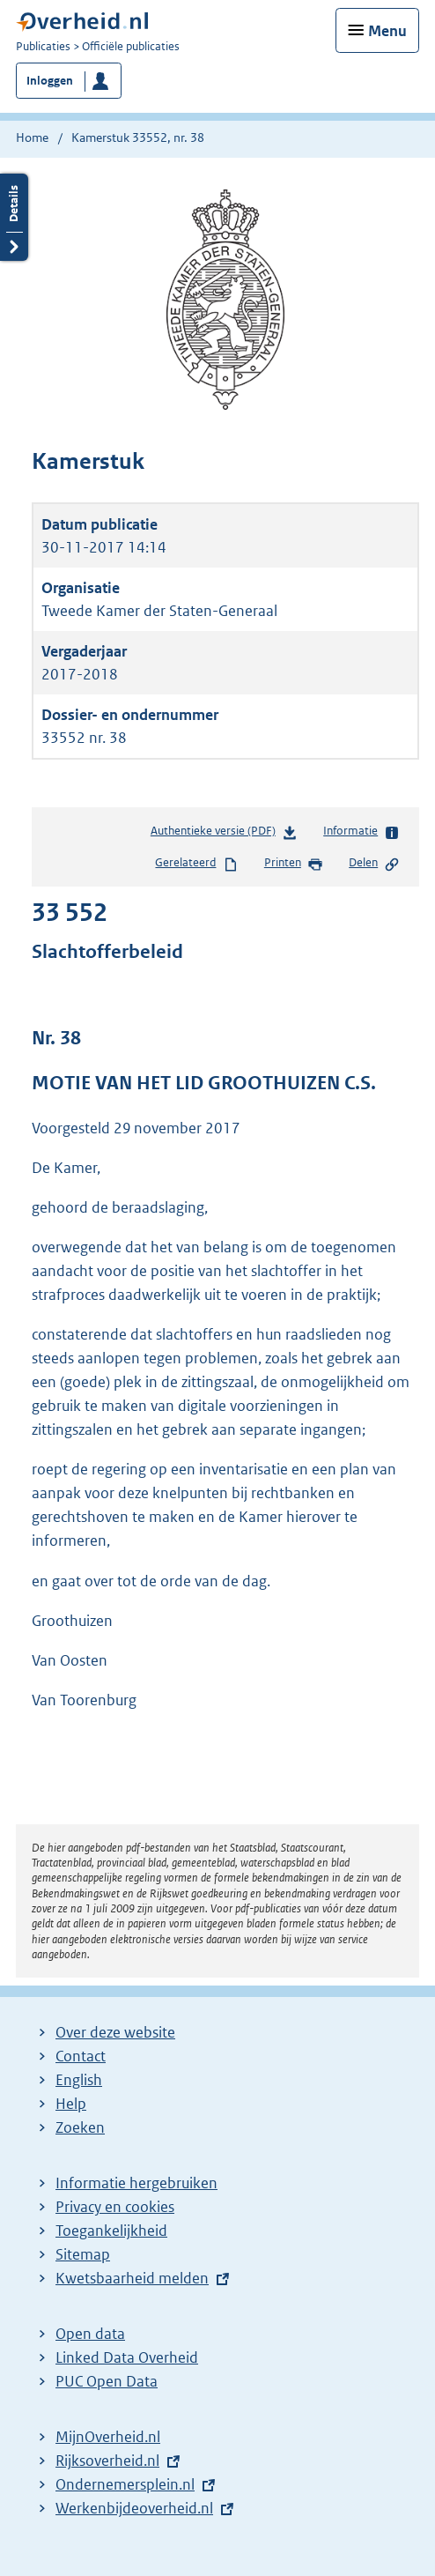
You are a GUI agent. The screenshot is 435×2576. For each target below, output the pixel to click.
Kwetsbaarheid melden (132, 2278)
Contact (80, 2056)
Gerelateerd (196, 863)
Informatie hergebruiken (136, 2183)
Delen (374, 863)
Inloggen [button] (49, 80)
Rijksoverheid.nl (107, 2460)
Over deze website (115, 2032)
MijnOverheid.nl (107, 2436)
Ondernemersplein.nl (125, 2484)
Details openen (14, 217)
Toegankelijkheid (111, 2230)
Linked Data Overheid (126, 2357)
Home (32, 137)
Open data (90, 2333)
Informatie (361, 832)
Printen (293, 863)
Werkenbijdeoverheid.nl (134, 2508)
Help (70, 2103)
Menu (387, 31)
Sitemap (82, 2254)
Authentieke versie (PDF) (224, 834)
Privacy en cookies (114, 2206)
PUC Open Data (106, 2381)
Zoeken (80, 2127)
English (78, 2080)
